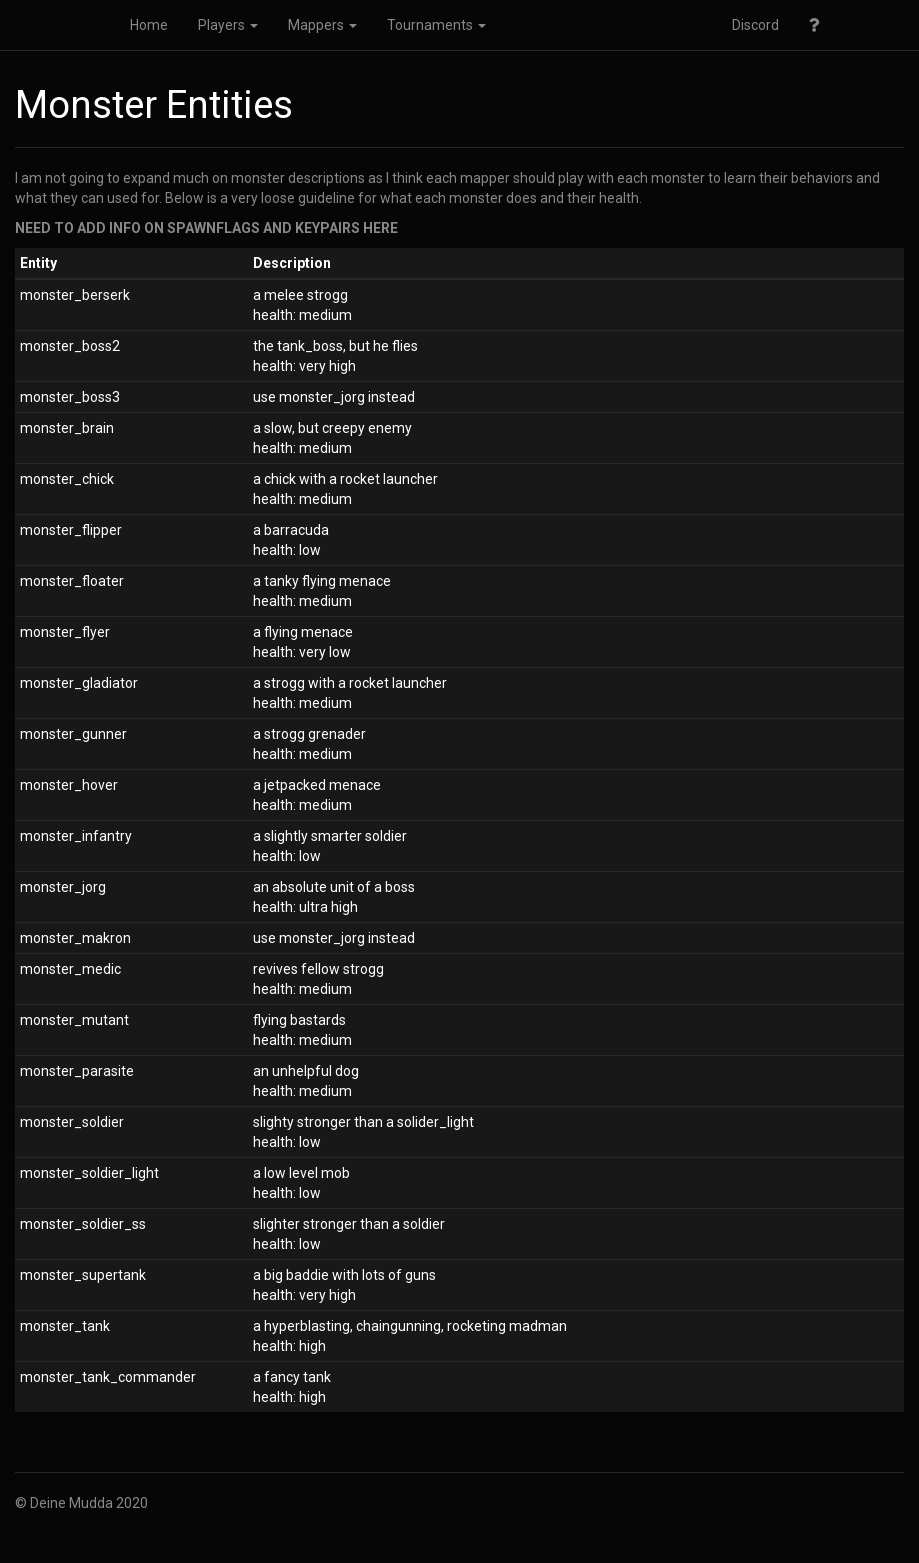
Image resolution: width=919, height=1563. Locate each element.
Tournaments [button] (436, 25)
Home (149, 25)
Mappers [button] (322, 25)
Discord (755, 25)
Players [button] (228, 25)
